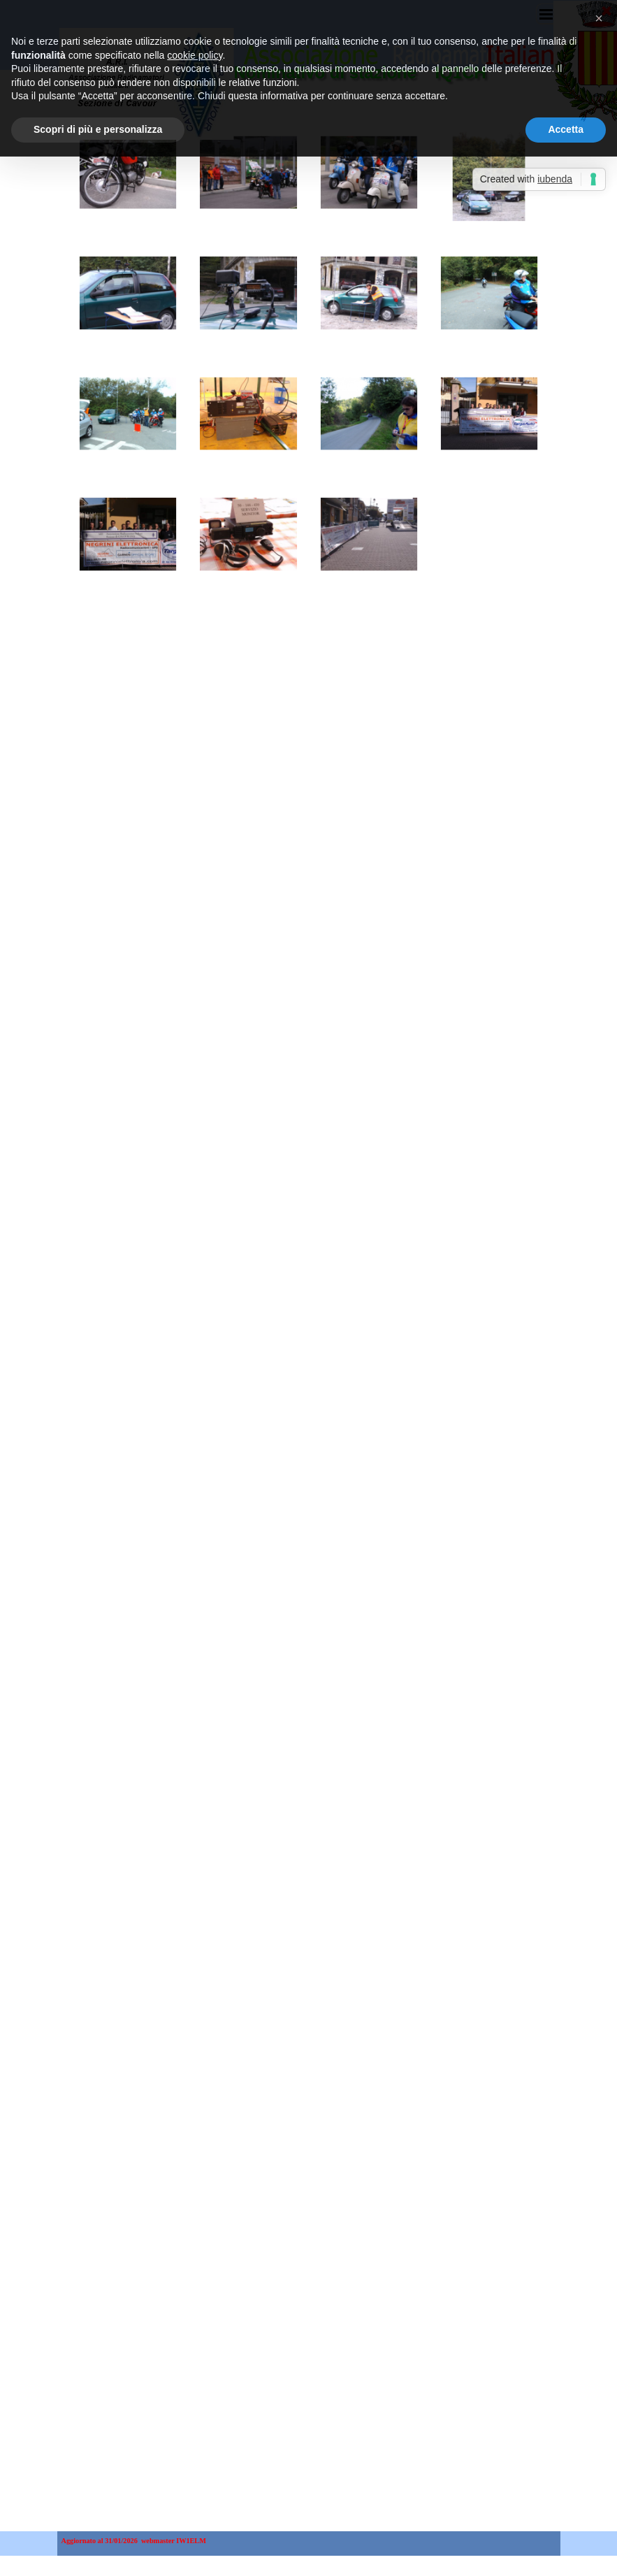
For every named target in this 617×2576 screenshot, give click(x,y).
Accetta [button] (565, 107)
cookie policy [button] (194, 32)
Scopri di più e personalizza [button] (98, 107)
